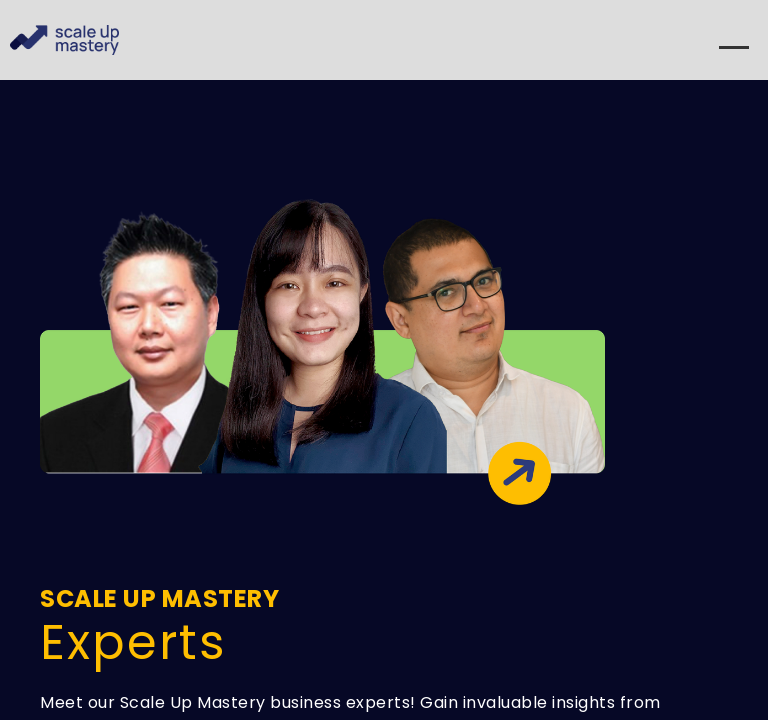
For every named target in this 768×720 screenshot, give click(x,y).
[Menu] (734, 56)
